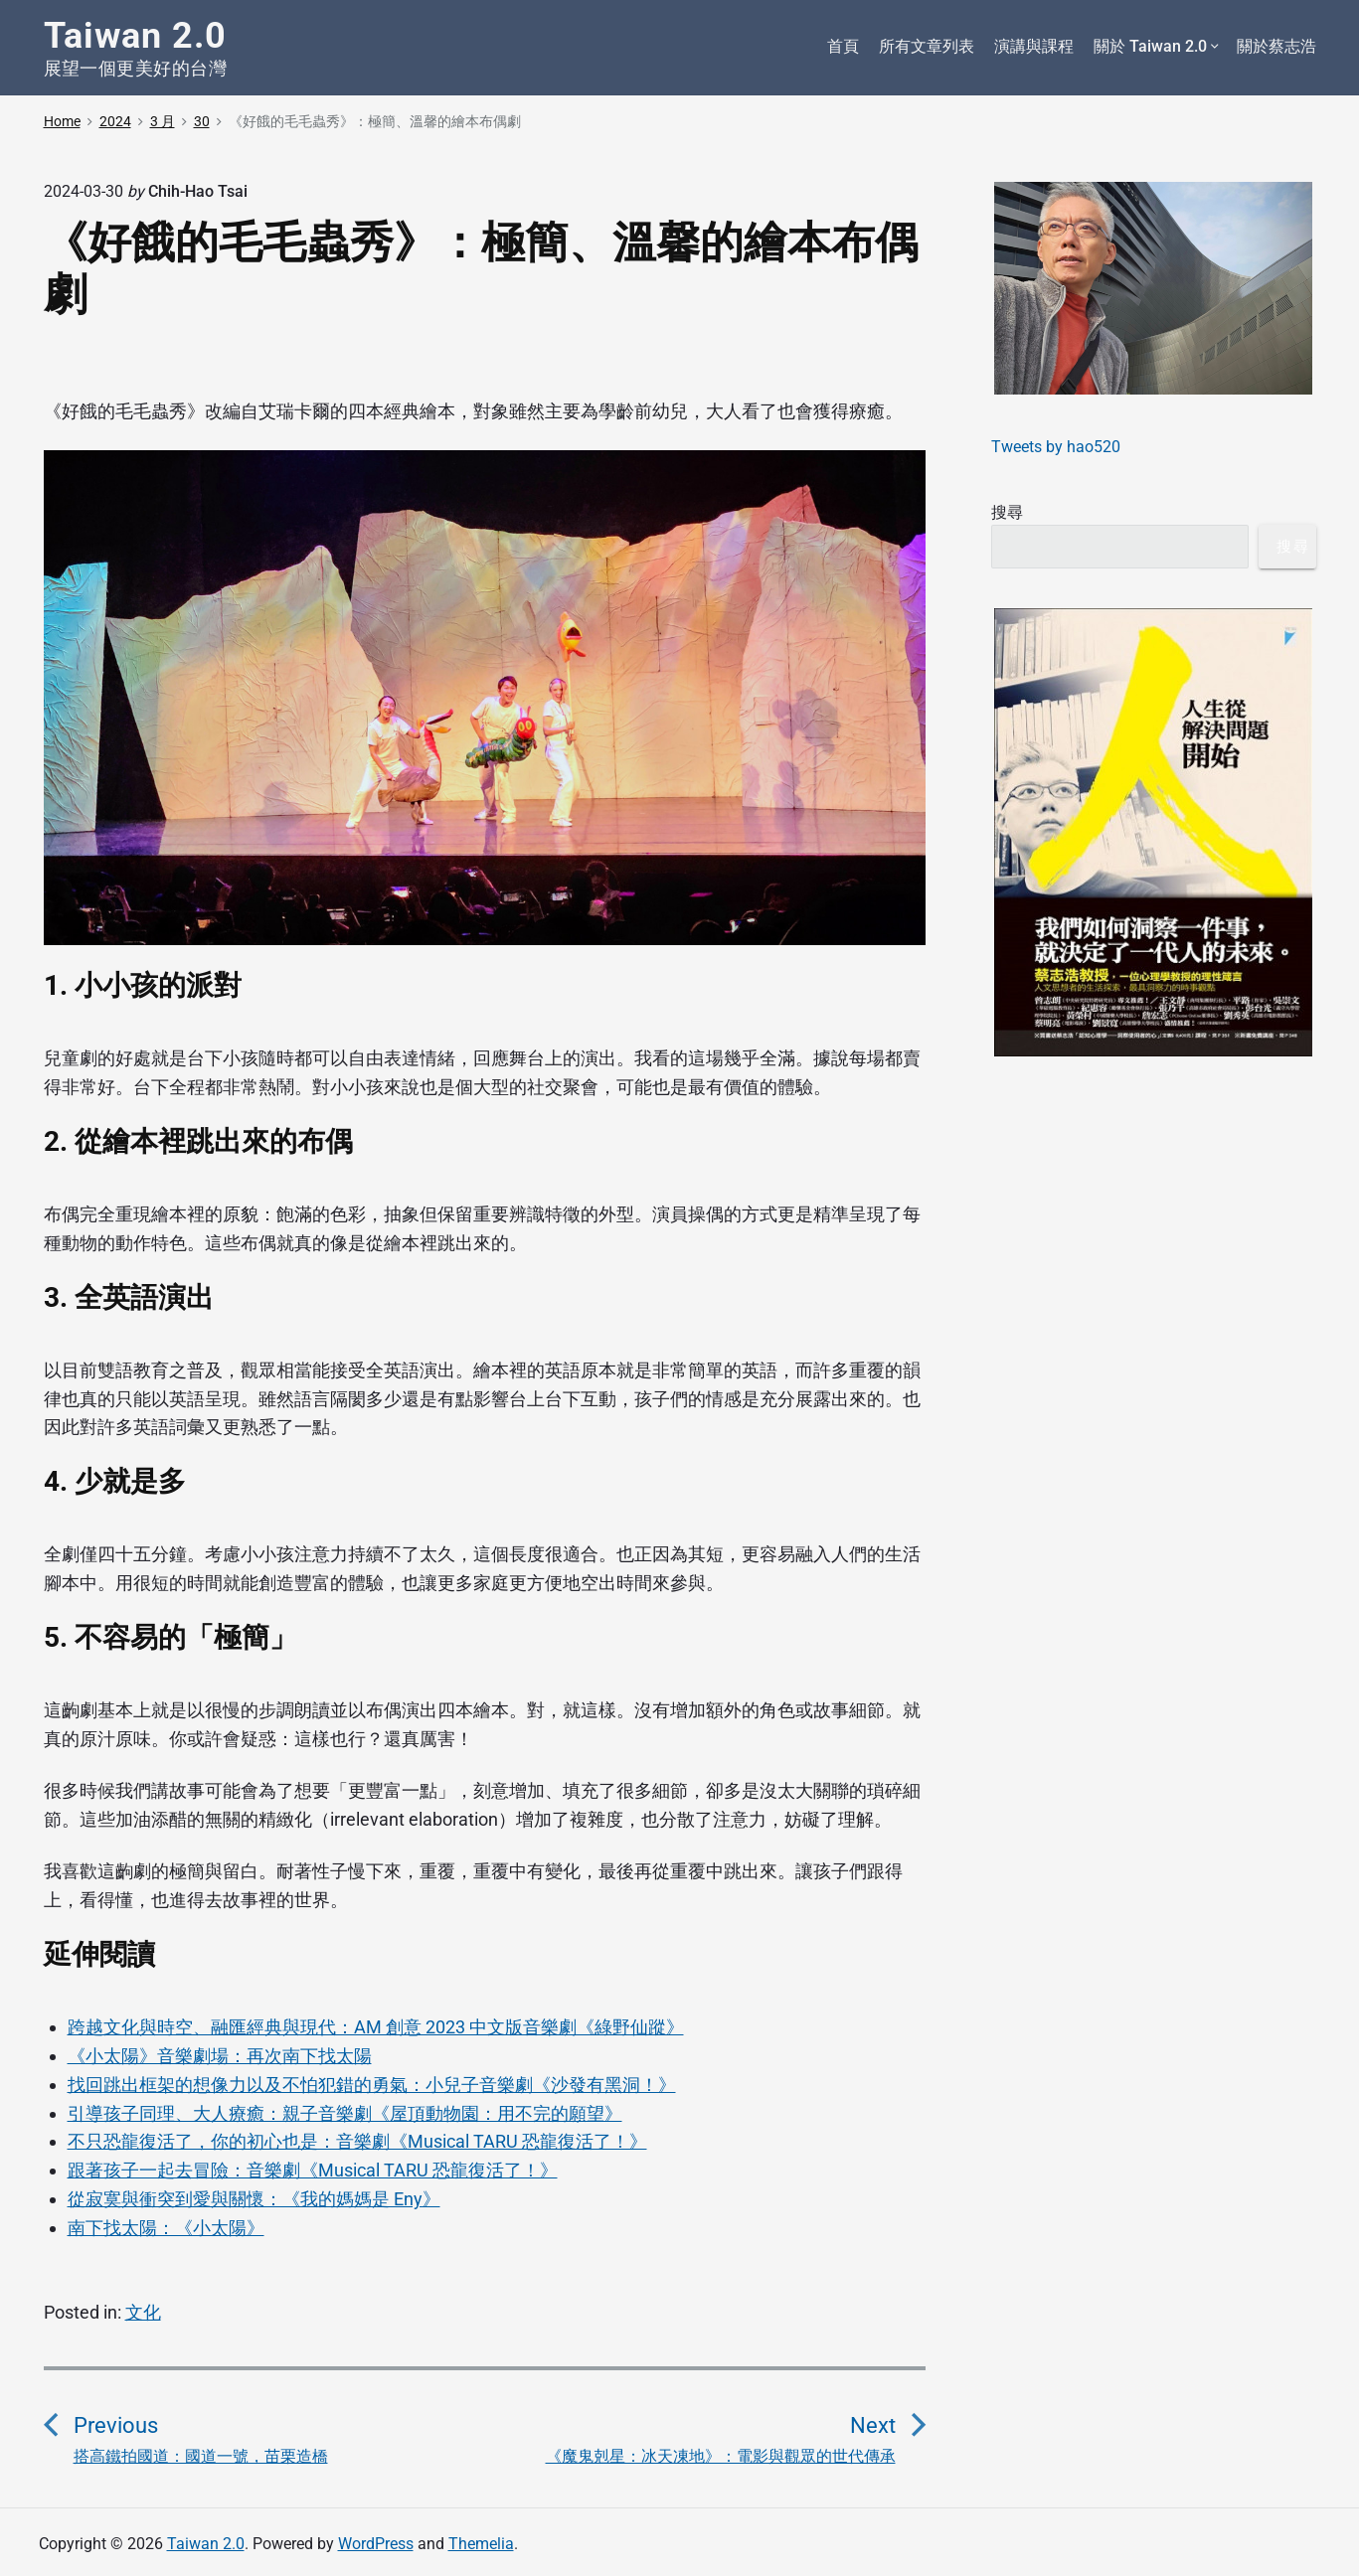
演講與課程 (1034, 46)
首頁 (843, 46)
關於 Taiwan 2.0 (1155, 47)
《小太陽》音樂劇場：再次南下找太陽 (220, 2055)
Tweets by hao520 (1055, 446)
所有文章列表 (926, 46)
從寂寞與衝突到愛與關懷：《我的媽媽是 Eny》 (254, 2198)
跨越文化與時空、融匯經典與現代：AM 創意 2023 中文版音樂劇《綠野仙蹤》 (376, 2026)
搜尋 (1007, 512)
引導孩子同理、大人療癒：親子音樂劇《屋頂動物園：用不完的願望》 (345, 2113)
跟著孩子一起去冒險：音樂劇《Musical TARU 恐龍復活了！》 (313, 2170)
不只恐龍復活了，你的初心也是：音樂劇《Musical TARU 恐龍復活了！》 (357, 2141)
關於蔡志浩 (1276, 46)
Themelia (481, 2543)
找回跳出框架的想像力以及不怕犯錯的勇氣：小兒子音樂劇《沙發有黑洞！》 (372, 2084)
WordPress (376, 2543)
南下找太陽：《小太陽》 (166, 2227)
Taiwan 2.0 (206, 2543)
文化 (143, 2312)
